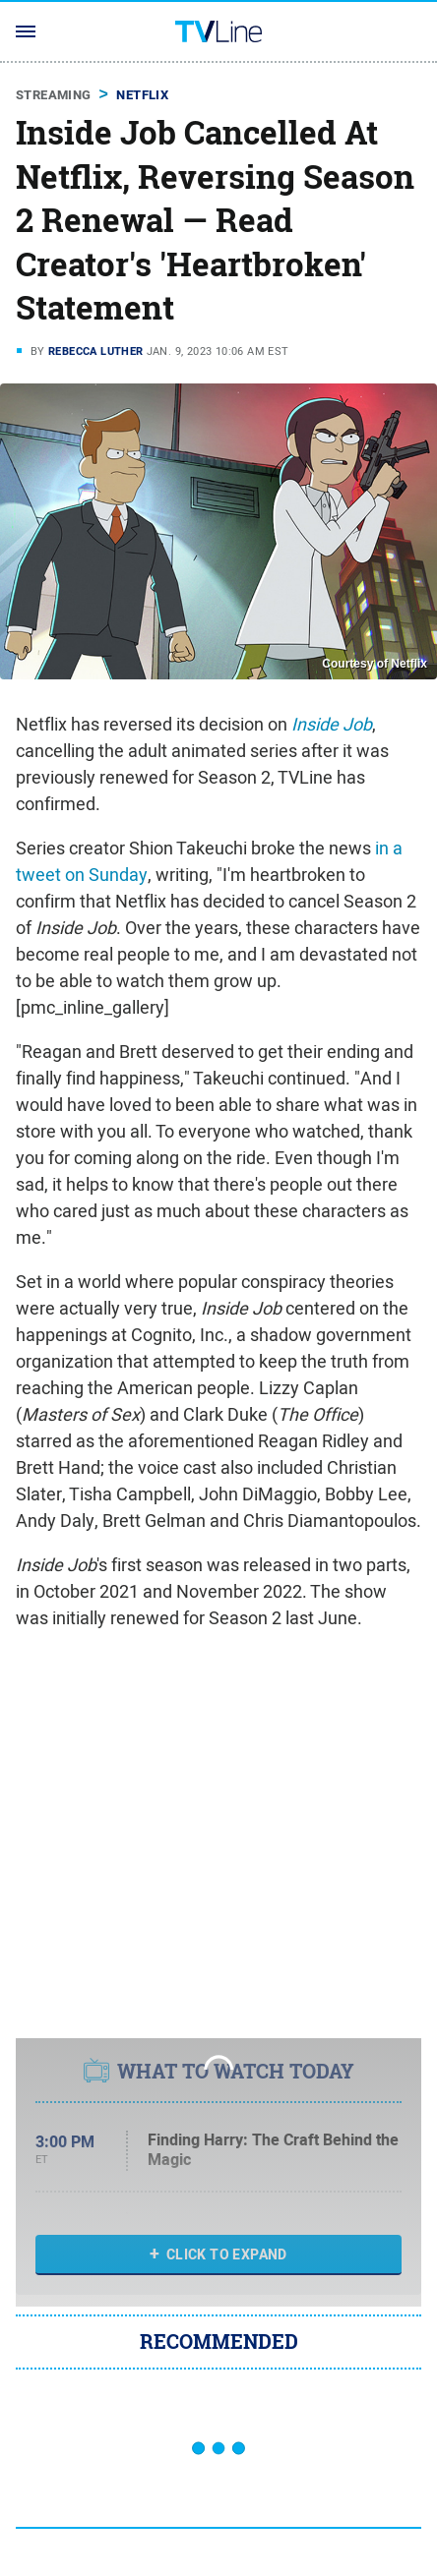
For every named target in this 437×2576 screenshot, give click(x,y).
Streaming (54, 95)
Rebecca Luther (96, 351)
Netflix (142, 95)
